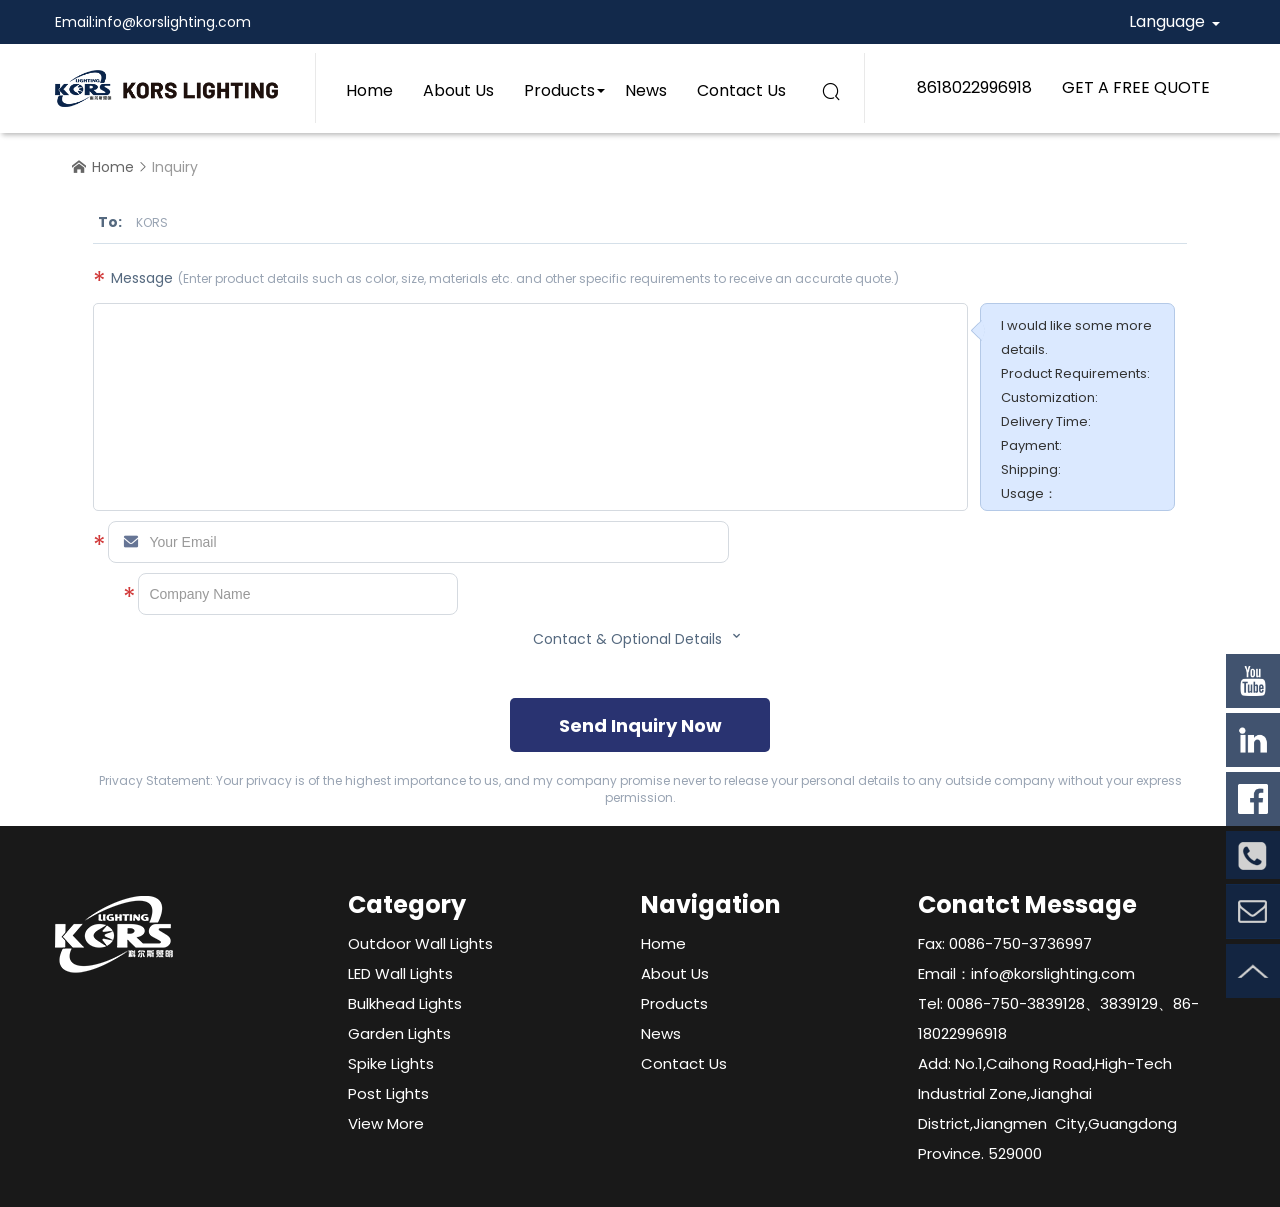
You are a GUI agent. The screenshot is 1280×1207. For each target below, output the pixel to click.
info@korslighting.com (173, 22)
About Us (458, 90)
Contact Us (741, 90)
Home (369, 90)
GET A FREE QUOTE (1136, 87)
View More (386, 1123)
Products (559, 90)
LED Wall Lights (400, 973)
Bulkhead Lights (405, 1003)
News (646, 90)
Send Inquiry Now (640, 725)
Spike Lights (391, 1063)
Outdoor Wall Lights (420, 943)
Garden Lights (399, 1033)
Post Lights (388, 1093)
